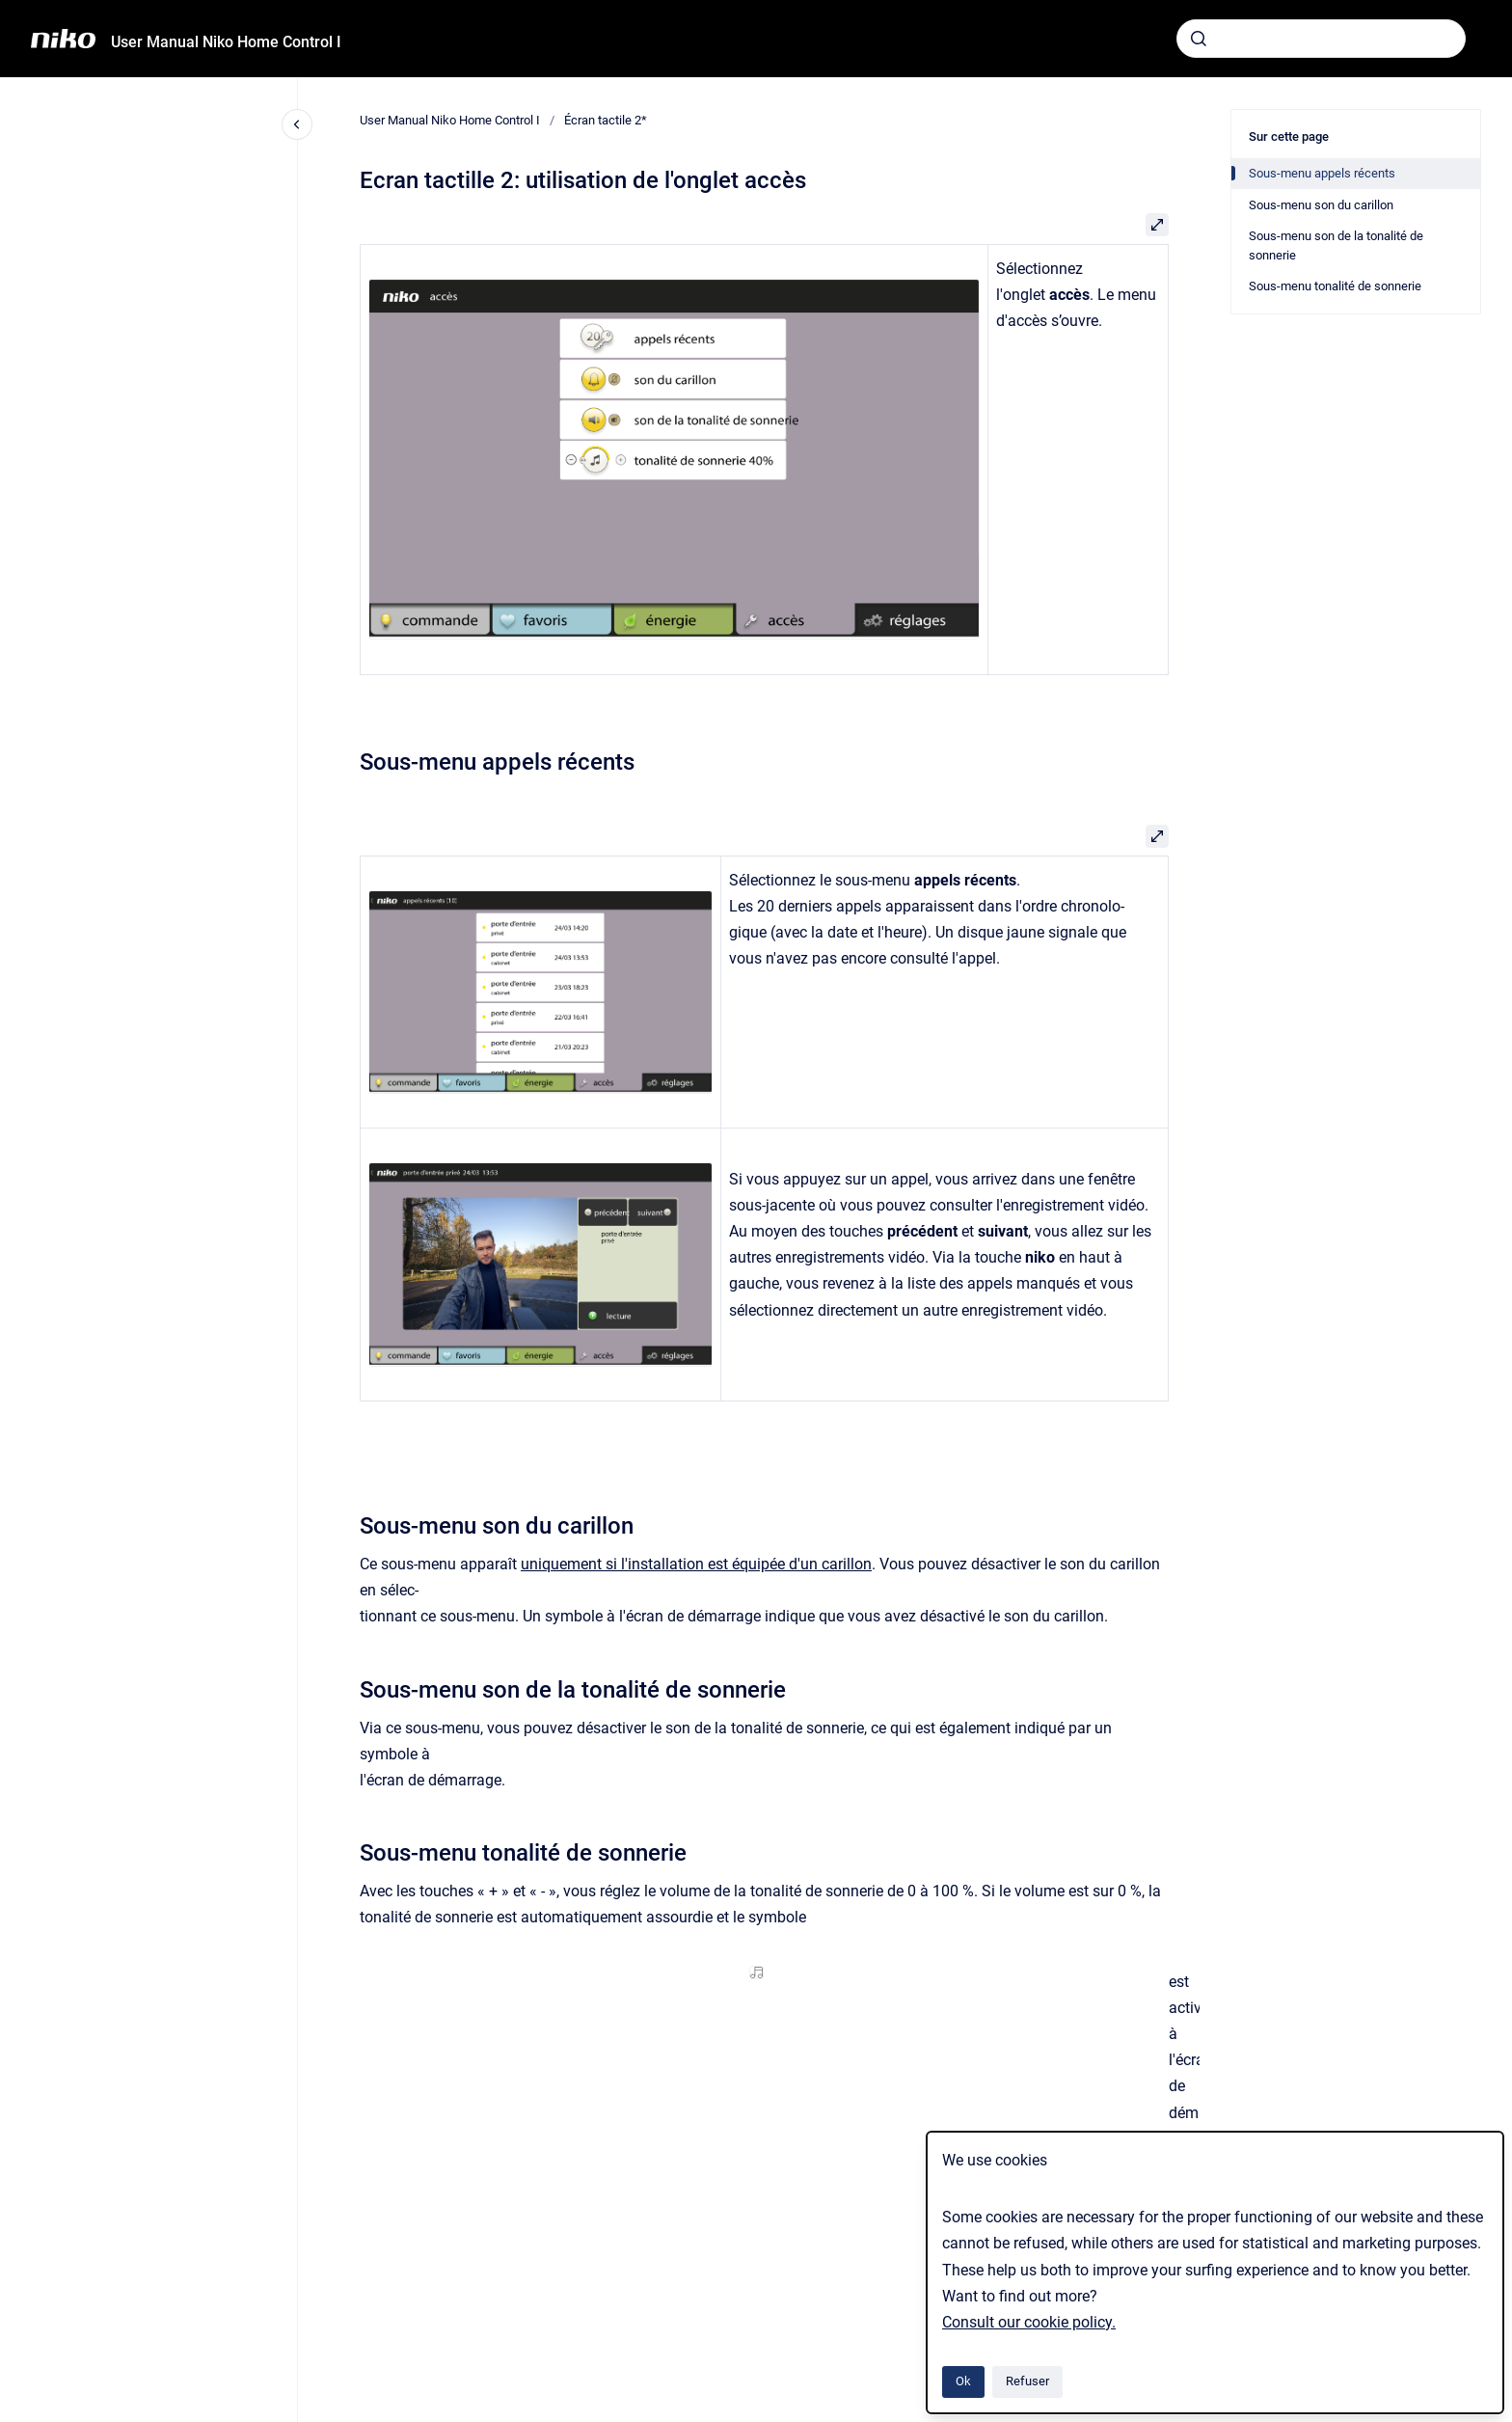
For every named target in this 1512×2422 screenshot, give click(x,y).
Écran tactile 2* (605, 120)
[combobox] (1321, 38)
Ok (963, 2381)
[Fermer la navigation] (297, 124)
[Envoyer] (1198, 38)
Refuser (1027, 2381)
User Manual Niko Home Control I (226, 42)
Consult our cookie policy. (1029, 2322)
